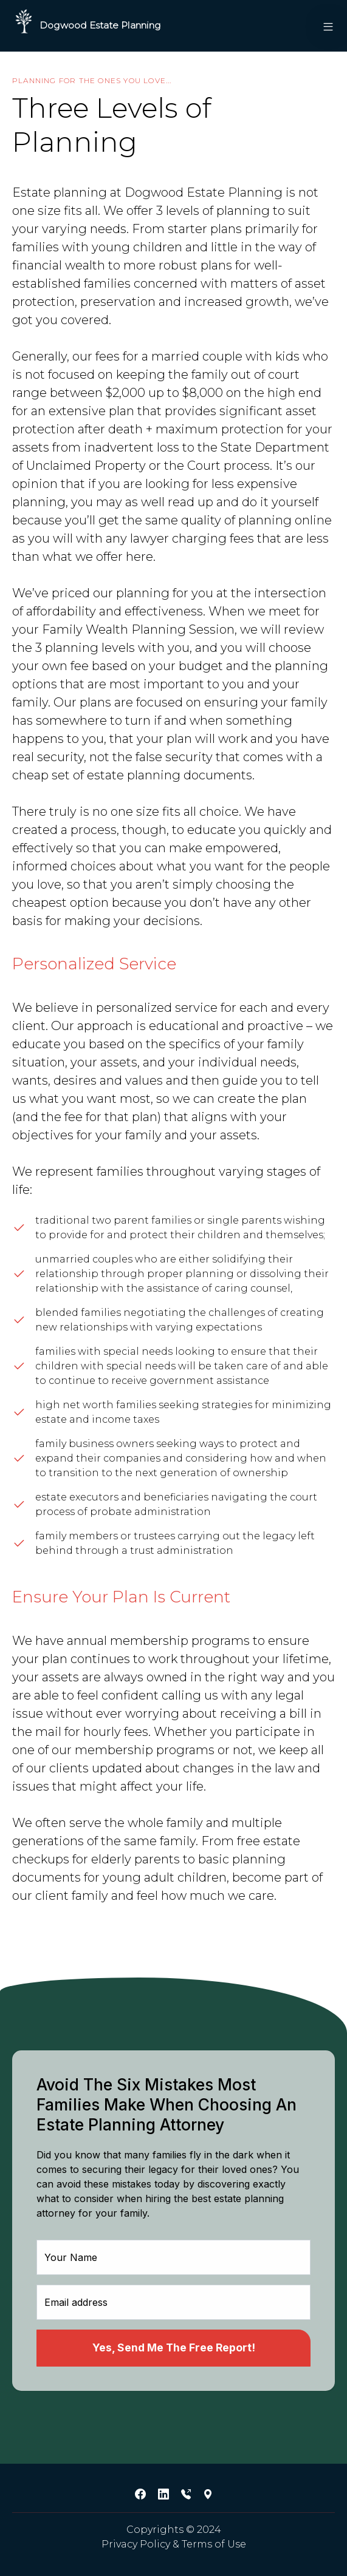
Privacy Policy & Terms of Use (173, 2544)
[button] (323, 26)
